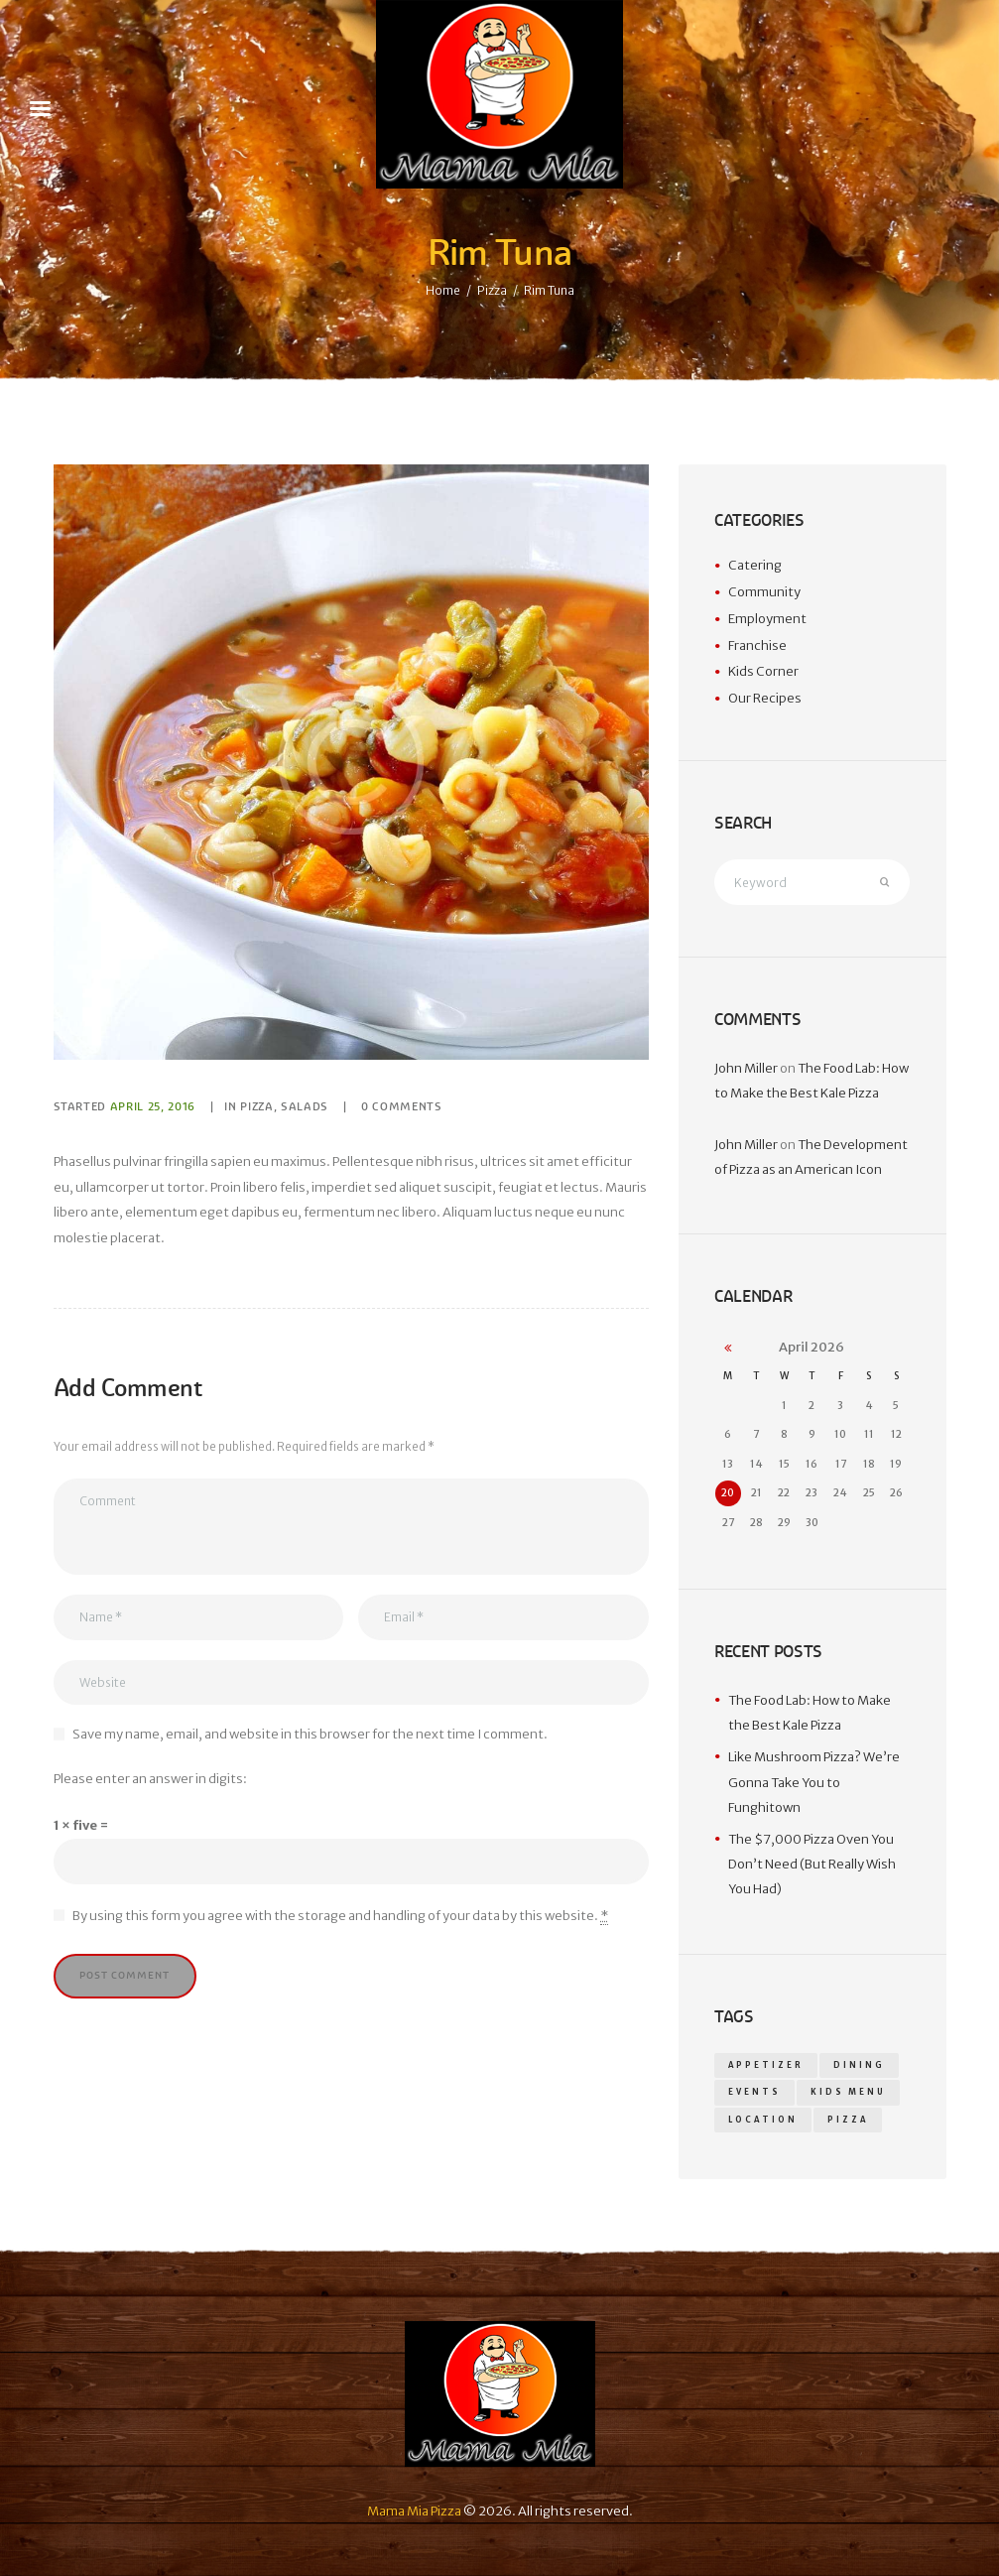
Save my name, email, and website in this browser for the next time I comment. (310, 1734)
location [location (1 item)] (763, 2120)
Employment (767, 618)
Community (764, 591)
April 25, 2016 (152, 1106)
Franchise (757, 645)
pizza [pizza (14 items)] (847, 2120)
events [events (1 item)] (754, 2092)
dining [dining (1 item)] (859, 2065)
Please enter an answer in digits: (150, 1778)
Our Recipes (765, 698)
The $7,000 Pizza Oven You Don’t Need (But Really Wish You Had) (812, 1864)
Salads (304, 1106)
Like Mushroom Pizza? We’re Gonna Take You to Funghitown (814, 1782)
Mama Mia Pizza (414, 2511)
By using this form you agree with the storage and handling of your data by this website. (340, 1916)
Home (443, 290)
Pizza (492, 290)
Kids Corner (763, 671)
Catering (755, 565)
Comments (401, 1106)
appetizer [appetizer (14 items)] (766, 2065)
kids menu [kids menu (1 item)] (848, 2092)
